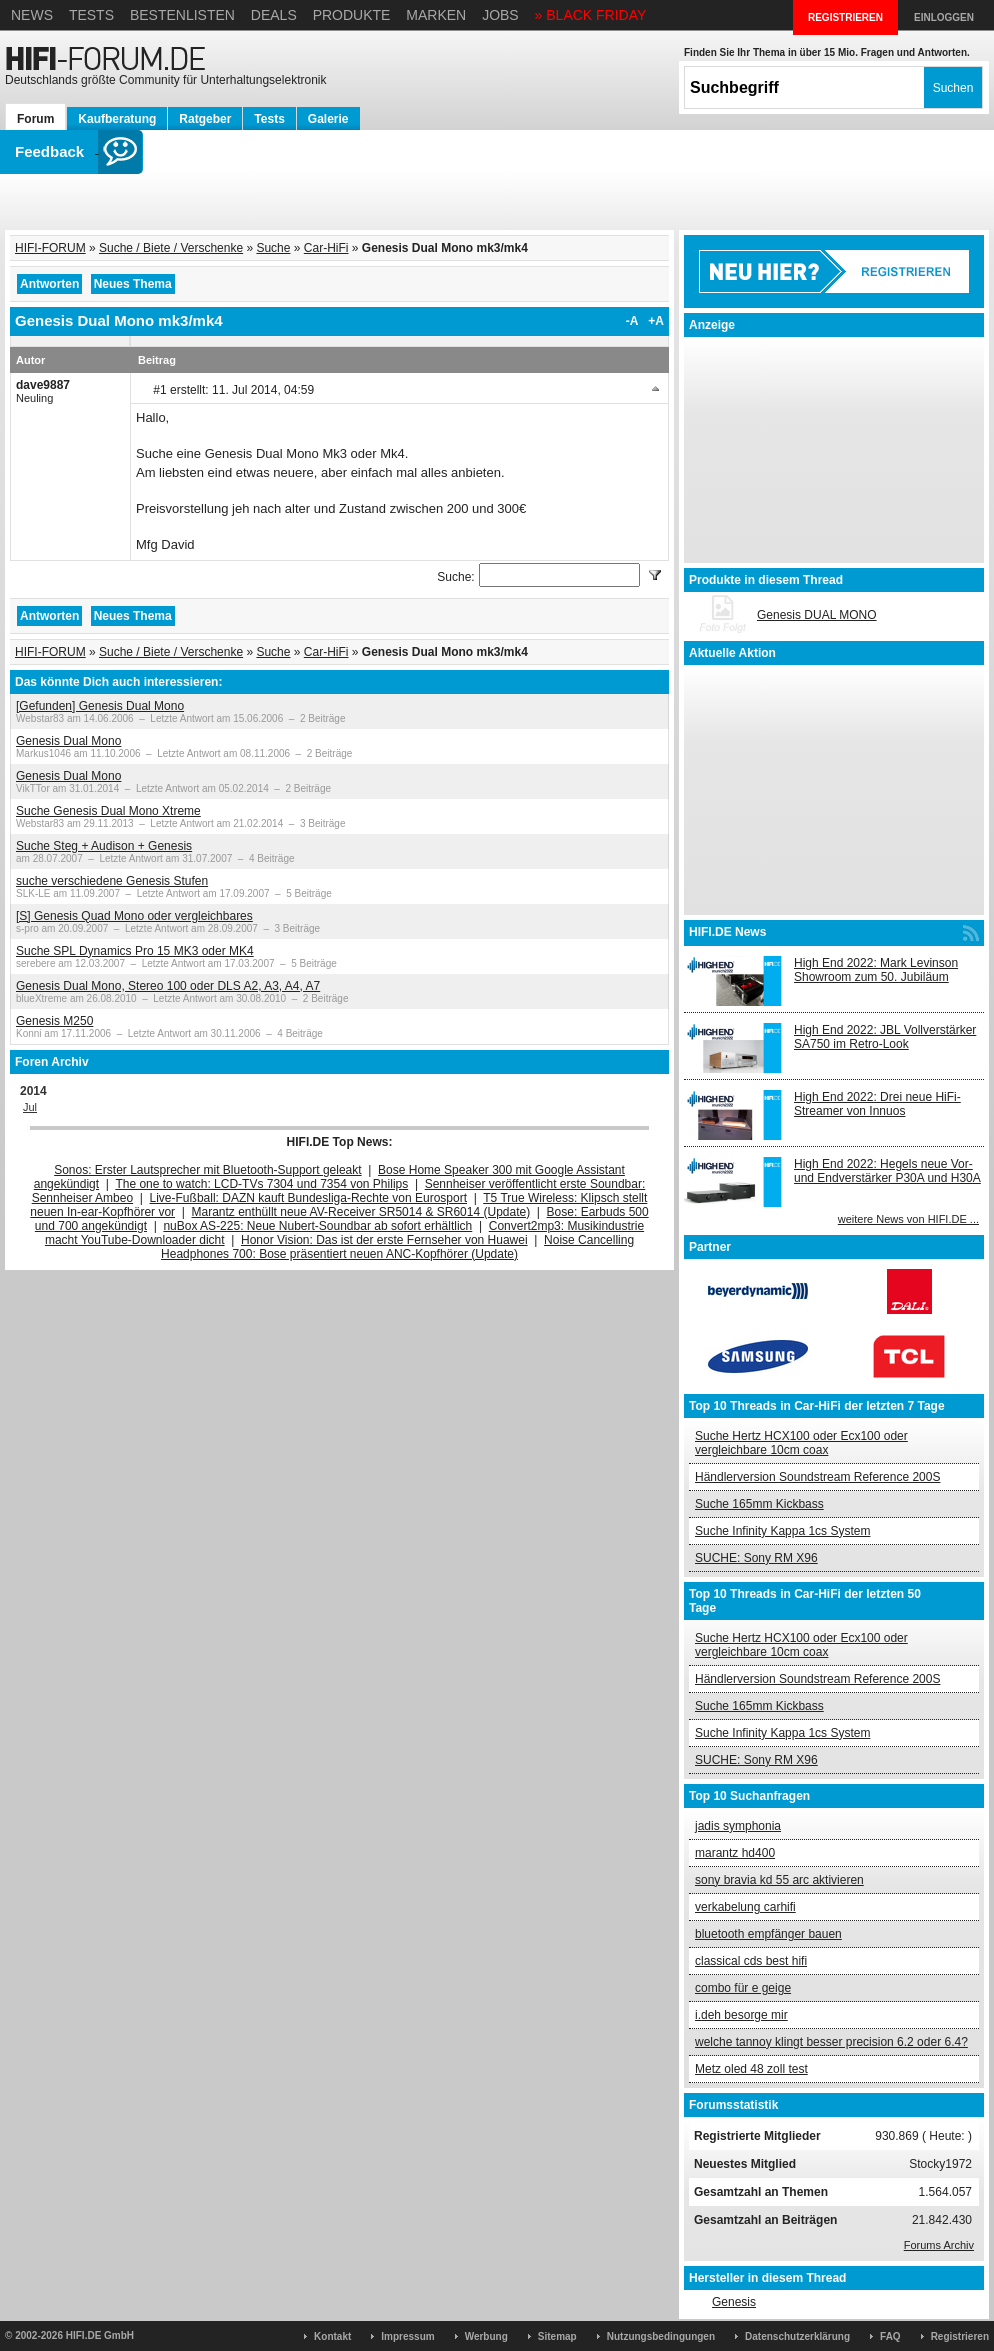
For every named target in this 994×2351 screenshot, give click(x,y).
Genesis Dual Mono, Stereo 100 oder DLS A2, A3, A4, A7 (168, 986)
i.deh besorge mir (741, 2015)
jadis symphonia (738, 1826)
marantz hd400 (735, 1853)
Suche (273, 248)
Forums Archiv (939, 2245)
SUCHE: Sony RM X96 (756, 1558)
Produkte (352, 15)
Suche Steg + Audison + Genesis (104, 846)
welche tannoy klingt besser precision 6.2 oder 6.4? (831, 2042)
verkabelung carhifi (745, 1907)
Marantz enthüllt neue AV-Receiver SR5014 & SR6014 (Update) (361, 1212)
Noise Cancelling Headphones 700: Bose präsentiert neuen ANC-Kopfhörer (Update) (397, 1247)
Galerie (328, 119)
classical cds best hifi (751, 1961)
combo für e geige (743, 1988)
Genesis (734, 2302)
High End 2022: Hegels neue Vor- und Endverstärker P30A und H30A (887, 1171)
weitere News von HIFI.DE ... (908, 1219)
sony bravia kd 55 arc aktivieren (779, 1880)
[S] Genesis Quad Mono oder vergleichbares (134, 916)
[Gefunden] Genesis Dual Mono (100, 706)
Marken (436, 15)
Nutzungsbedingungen (661, 2336)
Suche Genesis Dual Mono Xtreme (108, 811)
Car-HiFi (326, 248)
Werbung (486, 2336)
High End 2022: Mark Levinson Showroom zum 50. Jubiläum (876, 970)
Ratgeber (205, 119)
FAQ (890, 2336)
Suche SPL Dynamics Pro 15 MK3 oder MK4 (135, 951)
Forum (35, 119)
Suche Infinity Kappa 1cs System (782, 1531)
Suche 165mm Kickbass (759, 1504)
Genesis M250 (54, 1021)
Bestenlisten (182, 15)
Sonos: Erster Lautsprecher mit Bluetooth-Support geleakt (208, 1170)
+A (656, 321)
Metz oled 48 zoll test (751, 2069)
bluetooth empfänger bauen (768, 1934)
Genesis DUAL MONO (817, 615)
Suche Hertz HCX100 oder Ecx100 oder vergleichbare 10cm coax (801, 1443)
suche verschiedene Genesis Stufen (112, 881)
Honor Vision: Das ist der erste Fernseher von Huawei (384, 1240)
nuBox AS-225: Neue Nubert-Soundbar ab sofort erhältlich (317, 1226)
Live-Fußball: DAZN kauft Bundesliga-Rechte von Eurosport (308, 1198)
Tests (91, 15)
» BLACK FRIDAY (591, 15)
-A (632, 321)
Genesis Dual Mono (68, 741)
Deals (274, 15)
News (32, 15)
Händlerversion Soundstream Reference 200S (817, 1477)
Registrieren (960, 2336)
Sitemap (557, 2336)
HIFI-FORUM (50, 248)
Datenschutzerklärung (797, 2336)
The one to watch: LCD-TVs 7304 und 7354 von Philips (261, 1184)
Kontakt (332, 2336)
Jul (30, 1107)
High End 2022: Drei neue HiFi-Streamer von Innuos (877, 1104)
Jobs (500, 15)
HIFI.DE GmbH (100, 2335)
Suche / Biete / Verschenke (171, 248)
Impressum (407, 2336)
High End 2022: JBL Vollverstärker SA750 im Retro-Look (885, 1037)
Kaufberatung (117, 119)
